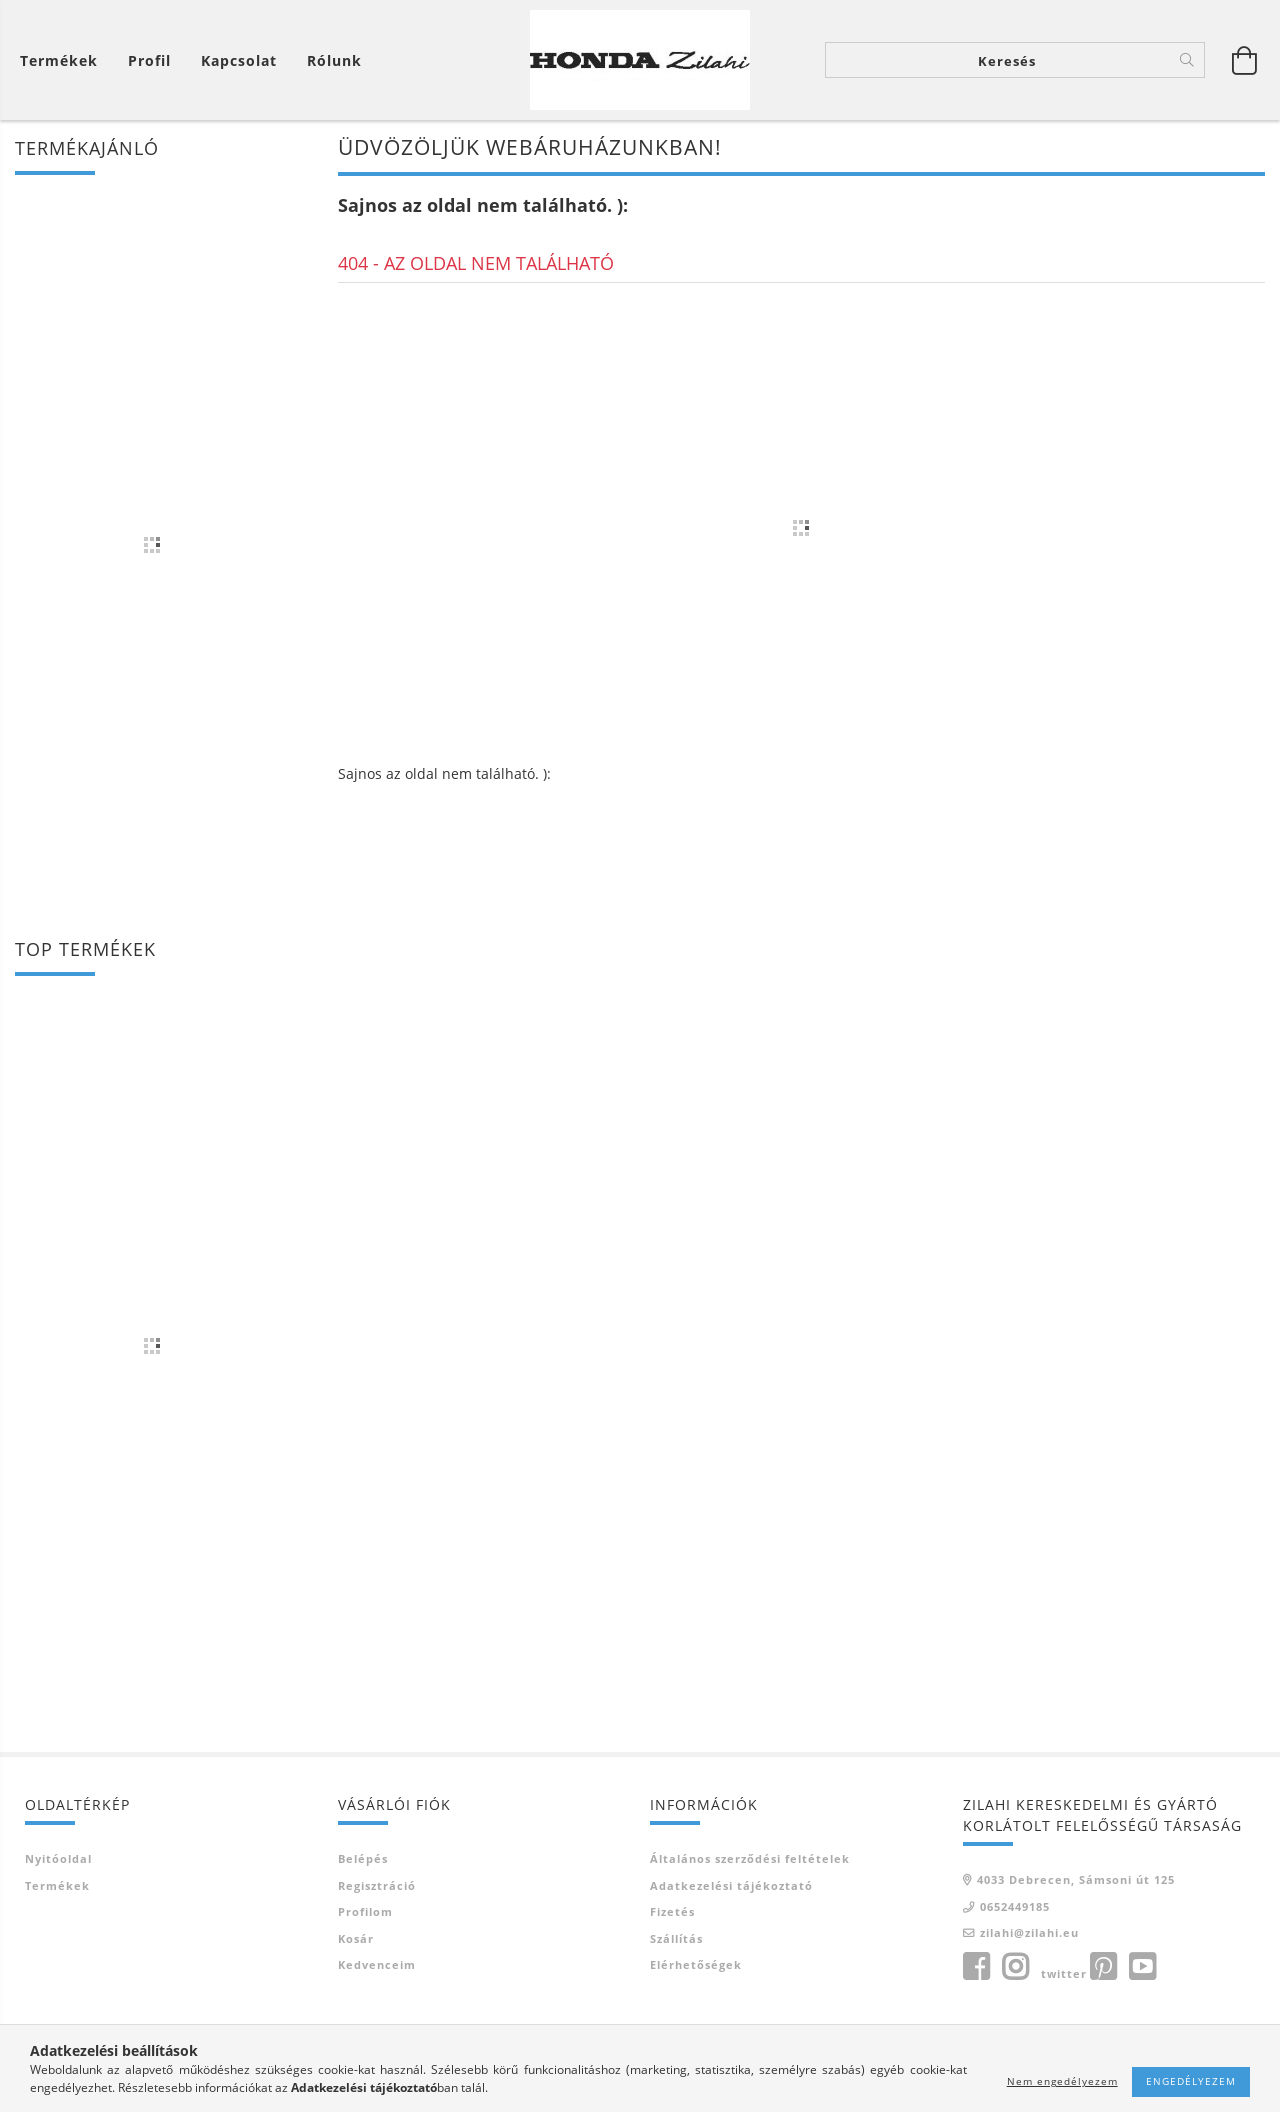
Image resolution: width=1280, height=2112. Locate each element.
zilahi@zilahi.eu (1029, 1932)
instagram (1015, 1967)
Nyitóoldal (58, 1858)
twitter (1064, 1973)
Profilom (365, 1911)
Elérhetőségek (696, 1964)
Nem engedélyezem (1062, 2081)
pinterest (1103, 1967)
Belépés (363, 1858)
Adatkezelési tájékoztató (731, 1885)
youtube (1142, 1967)
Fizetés (672, 1911)
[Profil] (149, 60)
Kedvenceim (377, 1964)
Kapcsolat (239, 60)
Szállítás (676, 1938)
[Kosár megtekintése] (64, 60)
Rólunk (334, 60)
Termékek (57, 1885)
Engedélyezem (1191, 2081)
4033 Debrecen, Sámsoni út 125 (1076, 1879)
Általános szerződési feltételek (750, 1858)
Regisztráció (377, 1885)
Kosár (356, 1938)
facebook (976, 1967)
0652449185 (1015, 1906)
